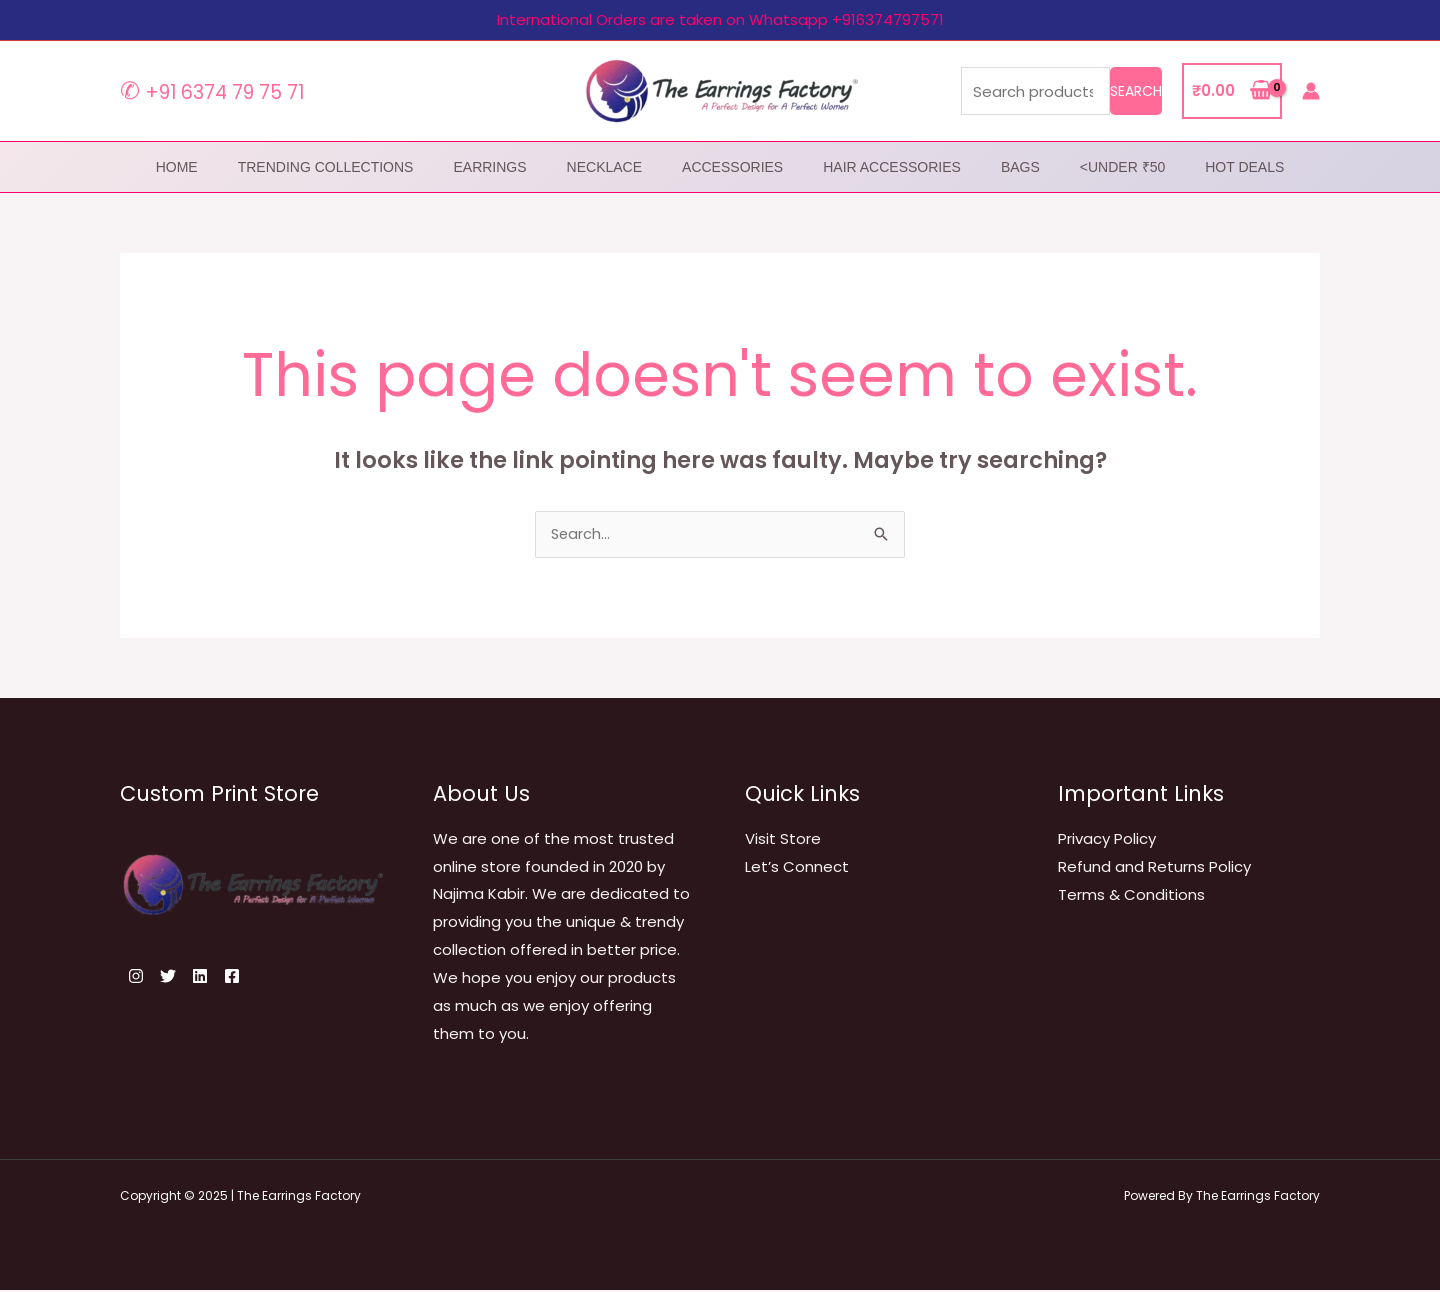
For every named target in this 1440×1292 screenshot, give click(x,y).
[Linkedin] (224, 978)
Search (1136, 91)
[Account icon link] (1311, 91)
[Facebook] (268, 978)
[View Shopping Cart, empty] (1232, 91)
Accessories (732, 167)
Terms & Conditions (1131, 895)
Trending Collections (326, 167)
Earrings (489, 167)
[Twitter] (180, 978)
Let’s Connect (797, 868)
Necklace (604, 167)
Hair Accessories (892, 167)
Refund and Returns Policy (1154, 868)
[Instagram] (136, 978)
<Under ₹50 (1122, 167)
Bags (1020, 167)
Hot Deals (1244, 167)
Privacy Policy (1107, 840)
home (177, 167)
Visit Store (783, 840)
